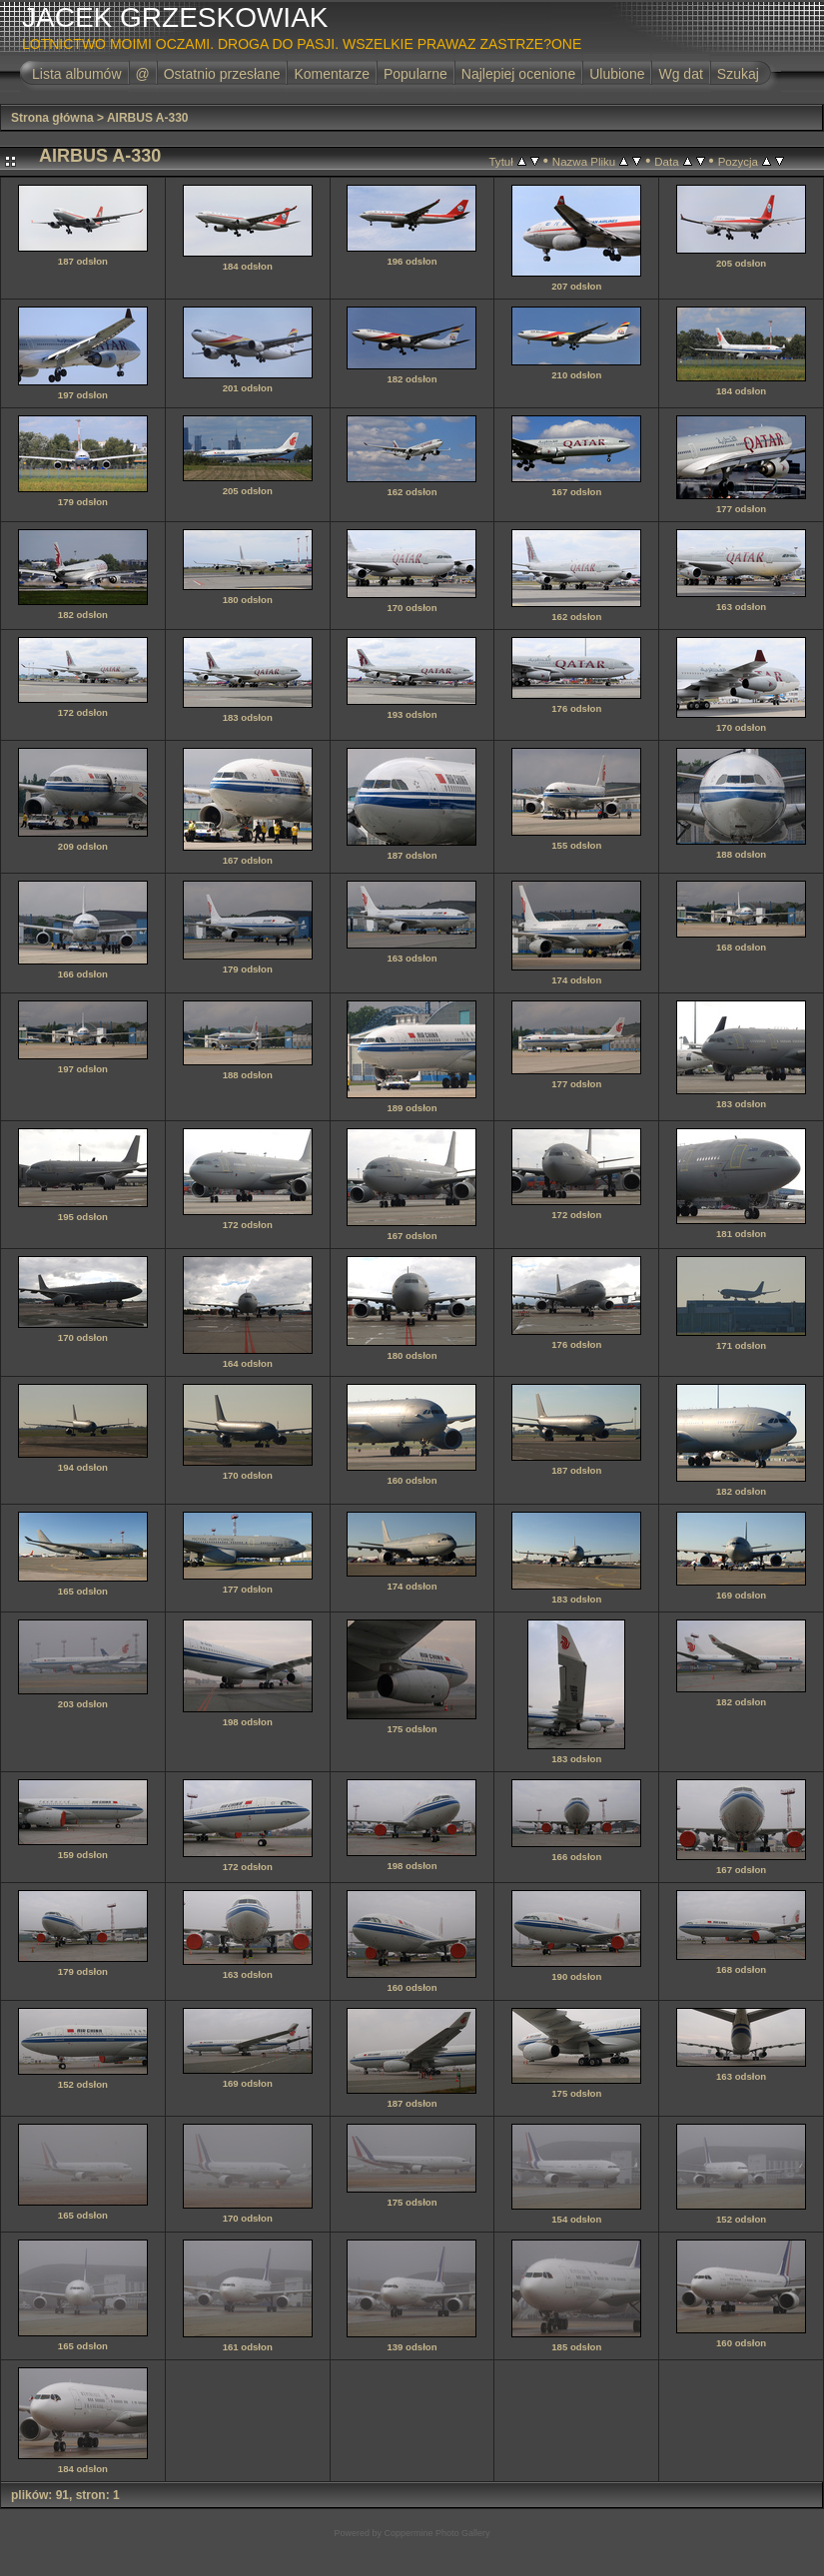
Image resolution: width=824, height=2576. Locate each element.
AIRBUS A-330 (148, 118)
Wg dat (680, 74)
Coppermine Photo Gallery (436, 2533)
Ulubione (616, 74)
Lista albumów (77, 74)
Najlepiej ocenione (518, 74)
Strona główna (52, 118)
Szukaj (738, 74)
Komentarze (331, 74)
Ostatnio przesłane (222, 74)
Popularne (415, 74)
